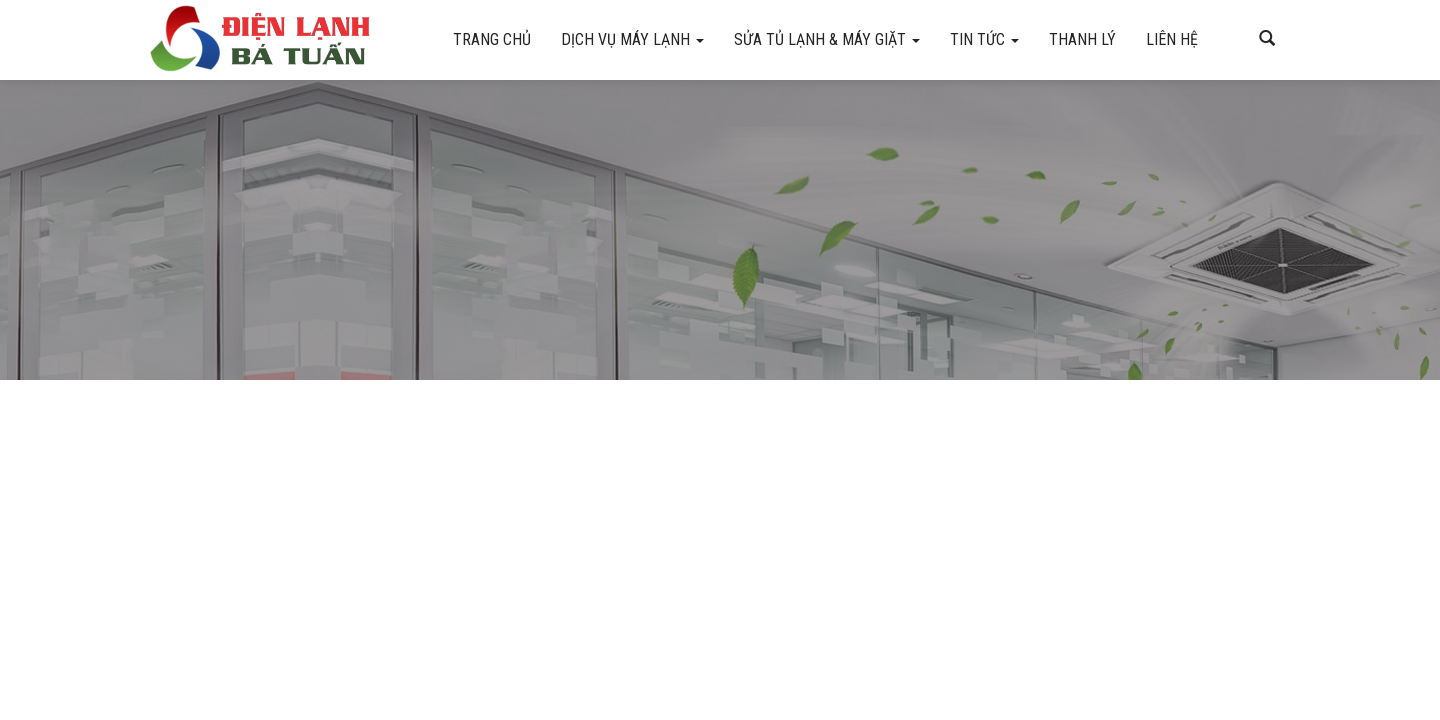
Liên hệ (1172, 39)
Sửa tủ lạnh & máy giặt (827, 39)
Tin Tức (984, 39)
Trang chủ (492, 39)
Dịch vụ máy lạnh (632, 39)
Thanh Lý (1082, 39)
